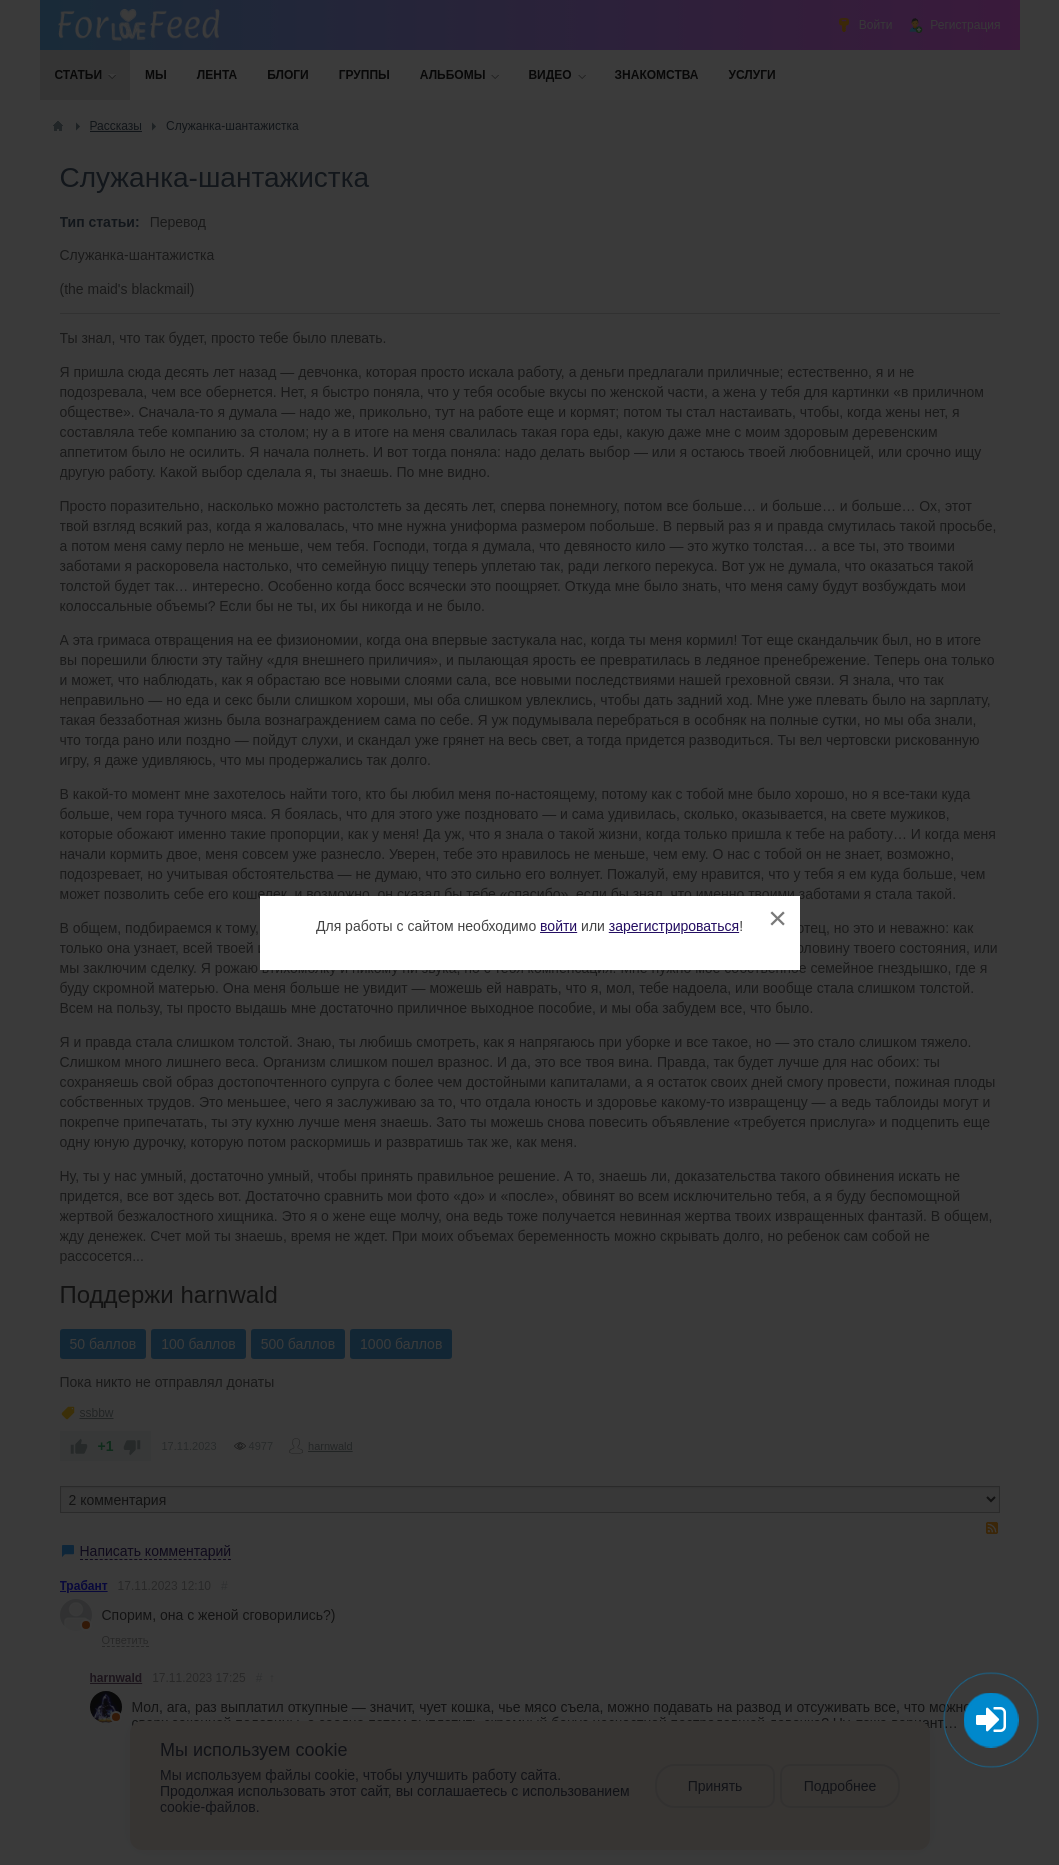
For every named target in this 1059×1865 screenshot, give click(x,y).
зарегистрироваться (674, 926)
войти (558, 926)
